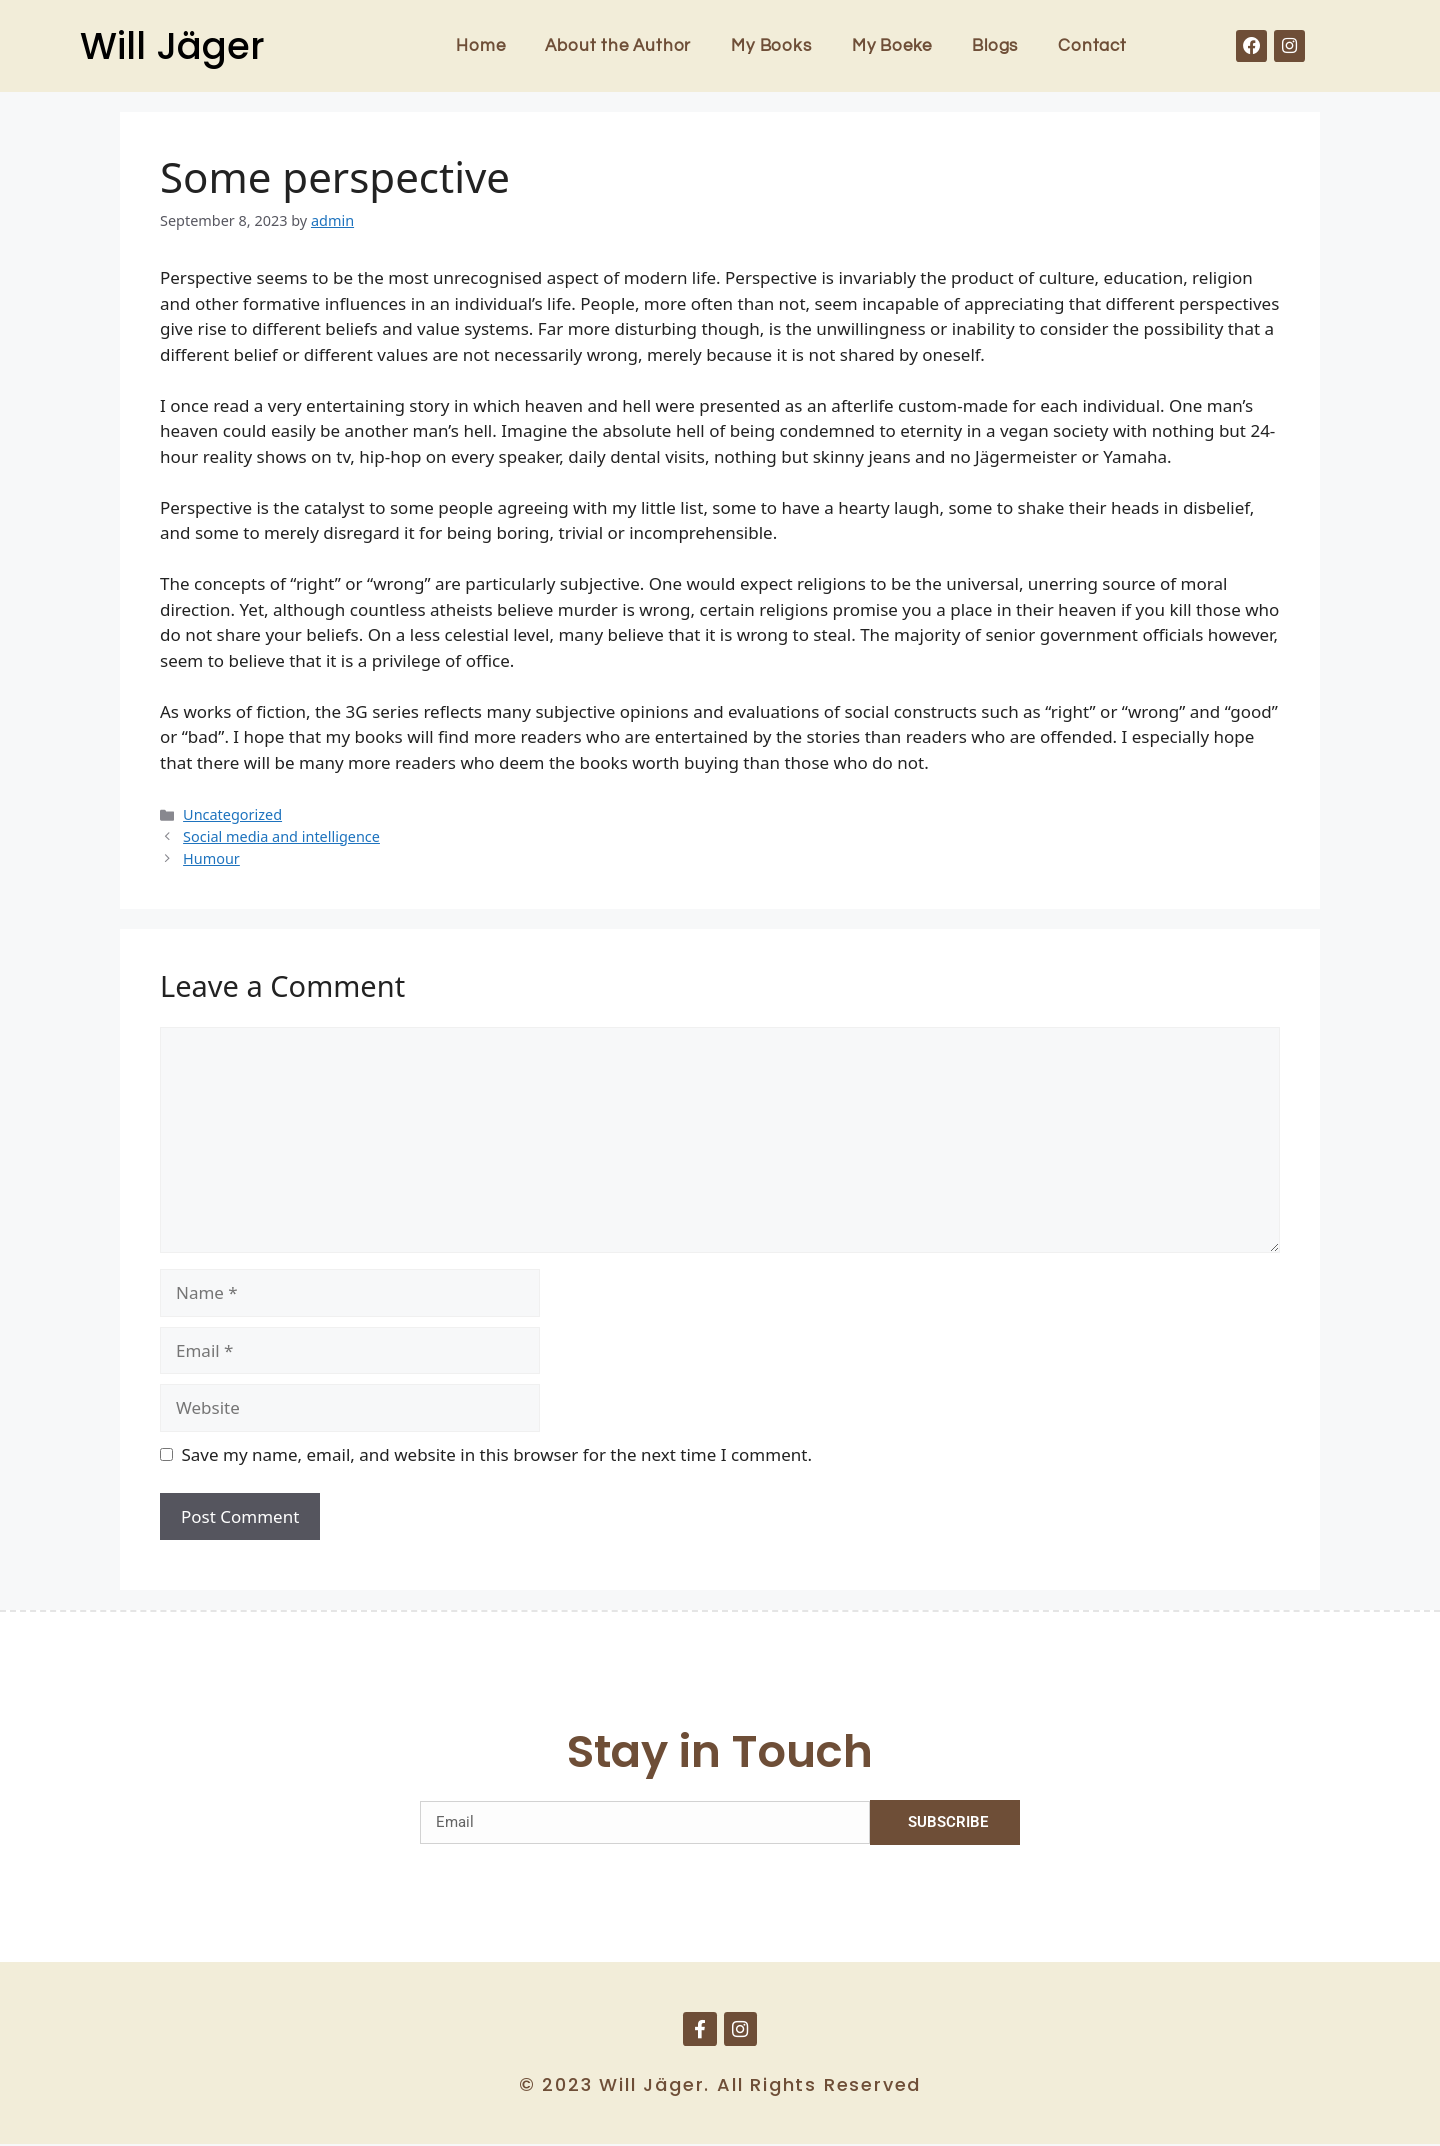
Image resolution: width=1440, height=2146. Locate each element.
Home (480, 46)
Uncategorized (232, 814)
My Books (771, 46)
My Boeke (892, 46)
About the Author (618, 46)
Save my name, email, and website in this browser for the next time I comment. (497, 1454)
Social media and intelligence (281, 836)
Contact (1092, 46)
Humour (211, 858)
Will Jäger (172, 46)
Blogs (995, 46)
